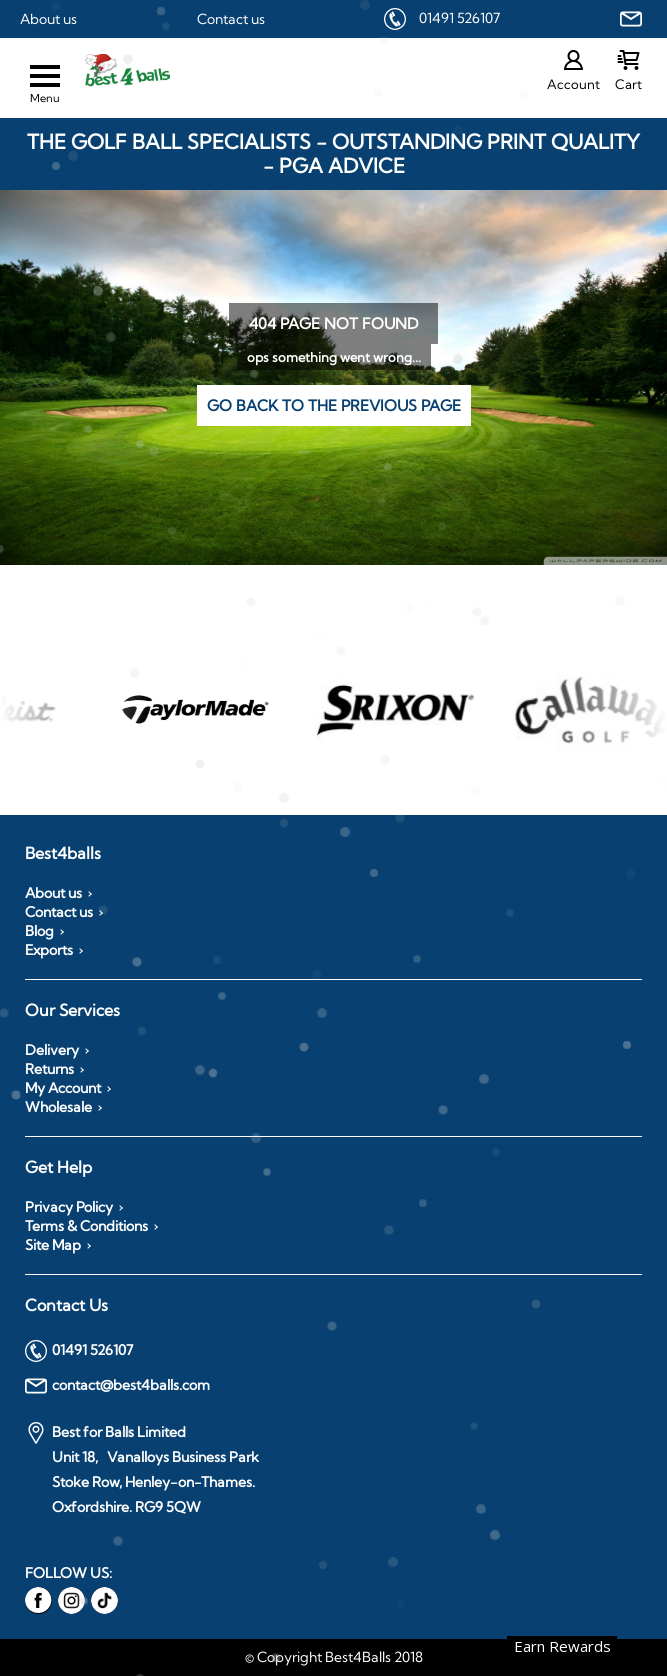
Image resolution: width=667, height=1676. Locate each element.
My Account (63, 1088)
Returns (49, 1069)
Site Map (53, 1245)
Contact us (231, 19)
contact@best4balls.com (117, 1386)
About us (48, 19)
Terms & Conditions (86, 1226)
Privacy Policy (69, 1207)
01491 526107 (459, 18)
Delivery (52, 1050)
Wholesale (58, 1107)
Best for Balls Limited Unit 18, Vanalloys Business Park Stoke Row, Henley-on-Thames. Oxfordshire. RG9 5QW (142, 1469)
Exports (49, 950)
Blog (39, 931)
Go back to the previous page (334, 405)
